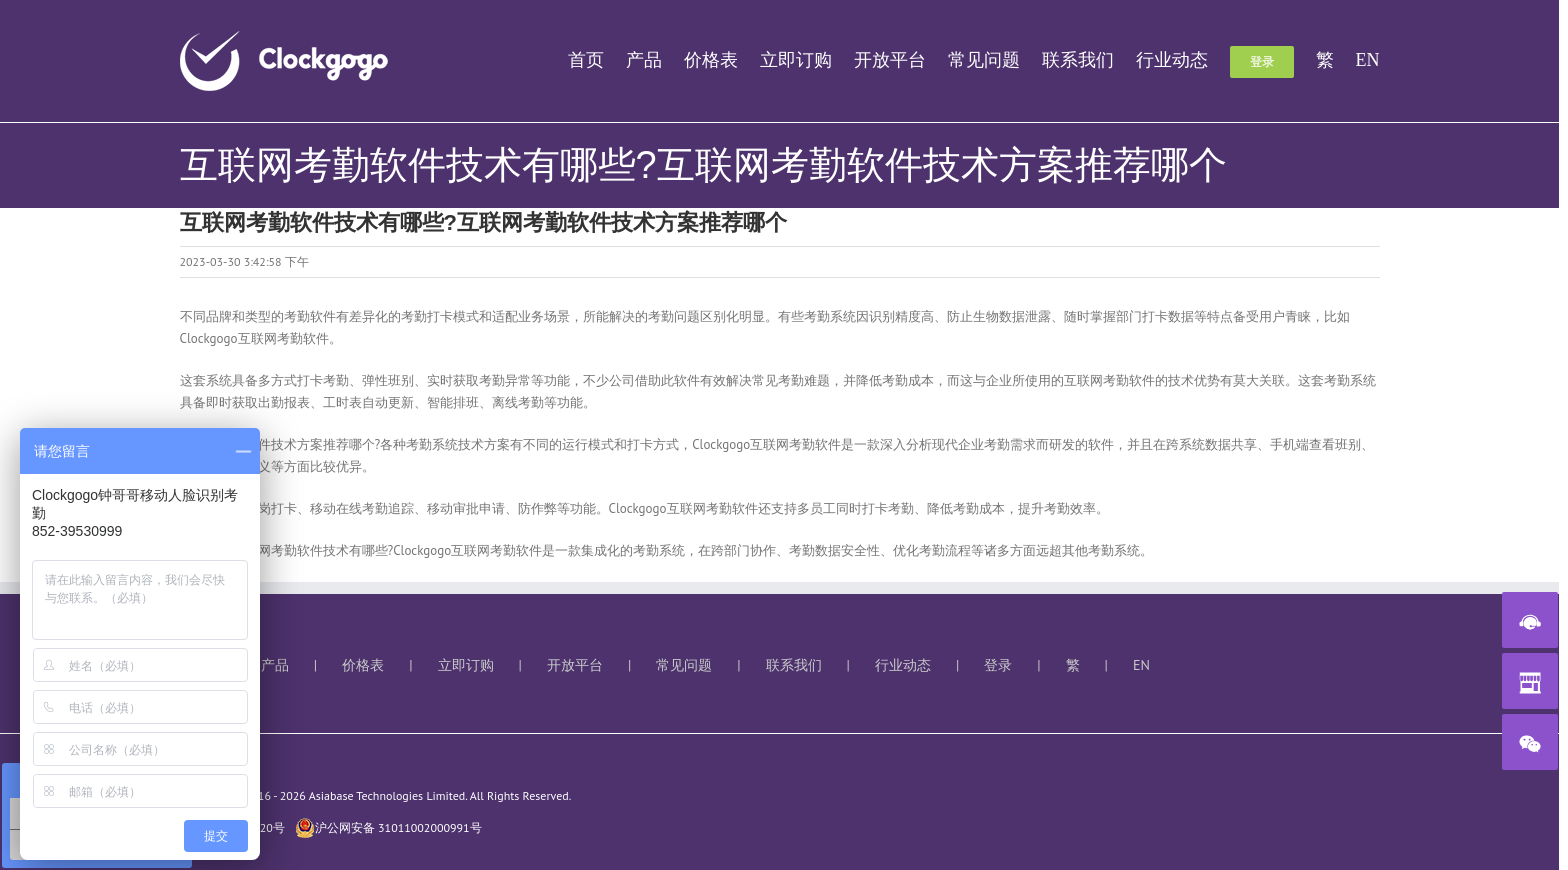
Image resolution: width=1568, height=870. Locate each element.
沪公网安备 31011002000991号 (388, 828)
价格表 (363, 665)
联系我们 (794, 665)
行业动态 (903, 665)
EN (1141, 665)
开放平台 (575, 665)
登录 (998, 665)
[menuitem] (597, 60)
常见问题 (684, 665)
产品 (275, 665)
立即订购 (466, 665)
